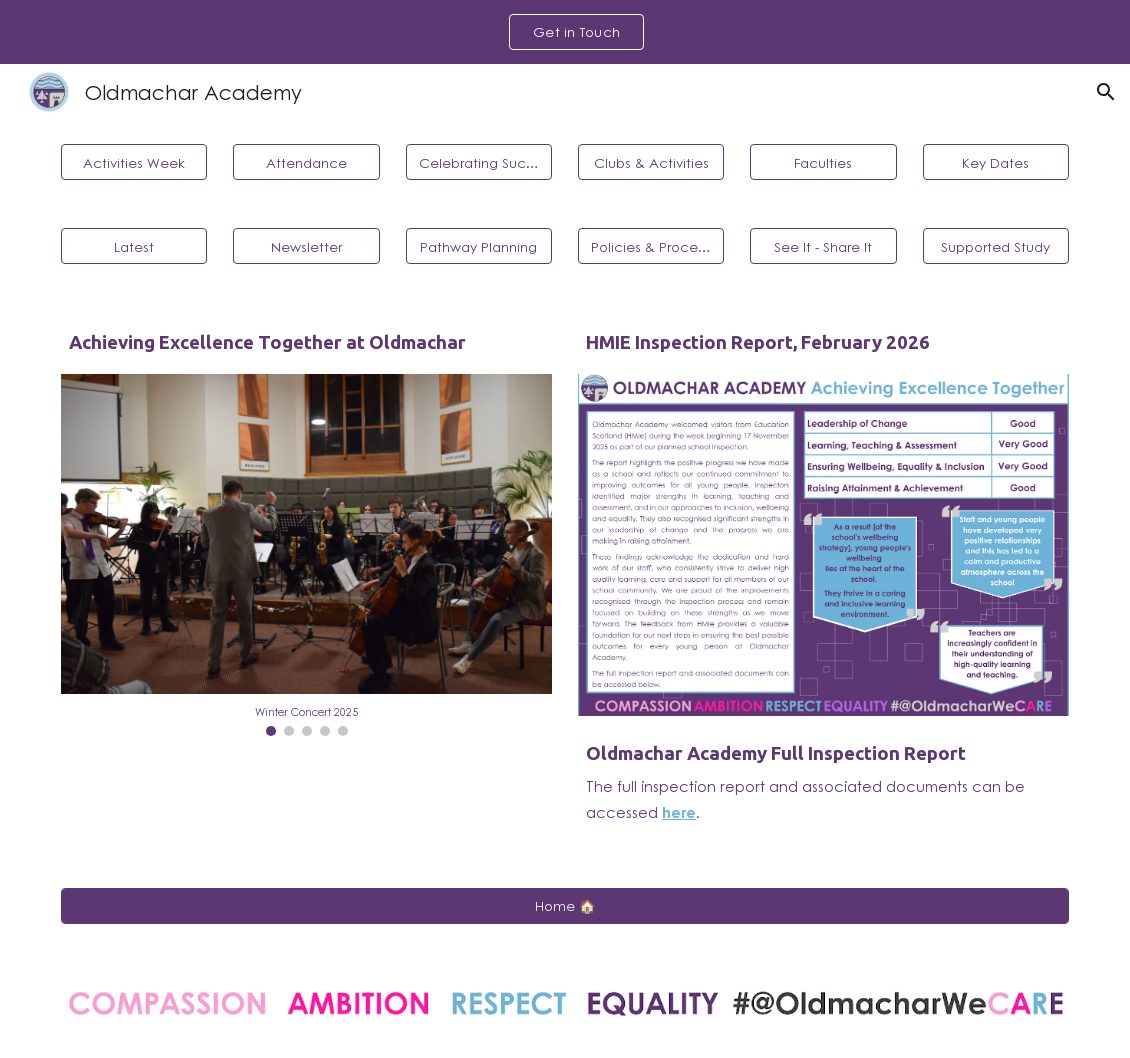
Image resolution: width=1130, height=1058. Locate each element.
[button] (1106, 92)
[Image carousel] (306, 555)
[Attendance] (306, 162)
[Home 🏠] (565, 906)
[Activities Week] (134, 162)
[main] (306, 343)
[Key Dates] (996, 162)
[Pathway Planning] (479, 246)
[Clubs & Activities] (651, 162)
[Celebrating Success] (479, 162)
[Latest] (134, 246)
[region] (565, 32)
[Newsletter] (306, 246)
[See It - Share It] (823, 246)
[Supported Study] (996, 246)
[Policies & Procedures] (651, 246)
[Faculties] (823, 162)
